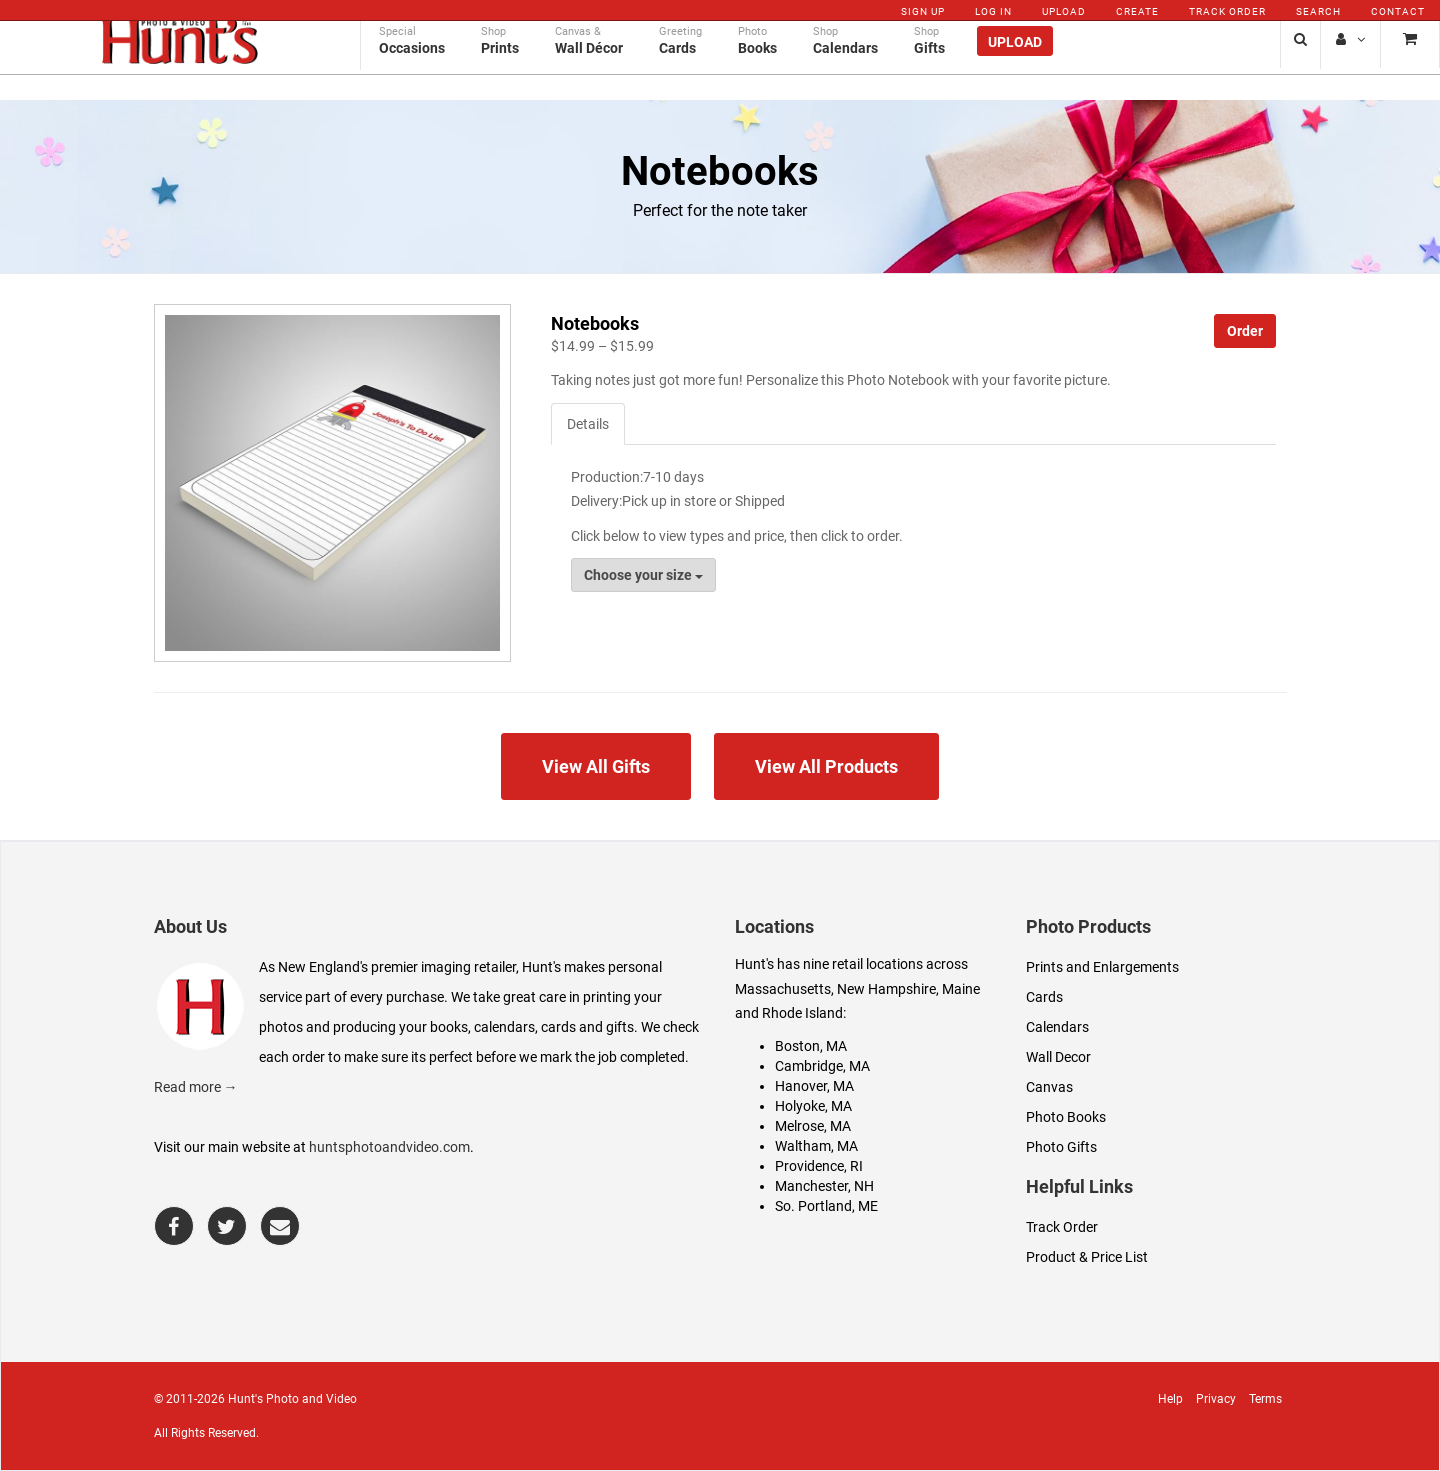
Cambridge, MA (822, 1066)
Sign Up (923, 11)
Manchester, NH (824, 1186)
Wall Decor (1058, 1057)
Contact (1398, 11)
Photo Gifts (1061, 1147)
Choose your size (643, 575)
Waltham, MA (816, 1146)
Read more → (196, 1087)
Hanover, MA (814, 1086)
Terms (1265, 1399)
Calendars (1057, 1027)
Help (1170, 1399)
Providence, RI (819, 1166)
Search (1318, 11)
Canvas (1049, 1087)
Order (1245, 331)
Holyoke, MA (813, 1106)
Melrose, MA (813, 1126)
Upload (1064, 11)
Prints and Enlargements (1102, 967)
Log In (993, 11)
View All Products (826, 766)
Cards (1044, 997)
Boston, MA (811, 1046)
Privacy (1216, 1399)
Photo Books (1066, 1117)
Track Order (1227, 11)
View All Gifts (596, 766)
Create (1137, 11)
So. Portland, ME (826, 1206)
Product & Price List (1087, 1257)
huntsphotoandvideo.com (389, 1147)
